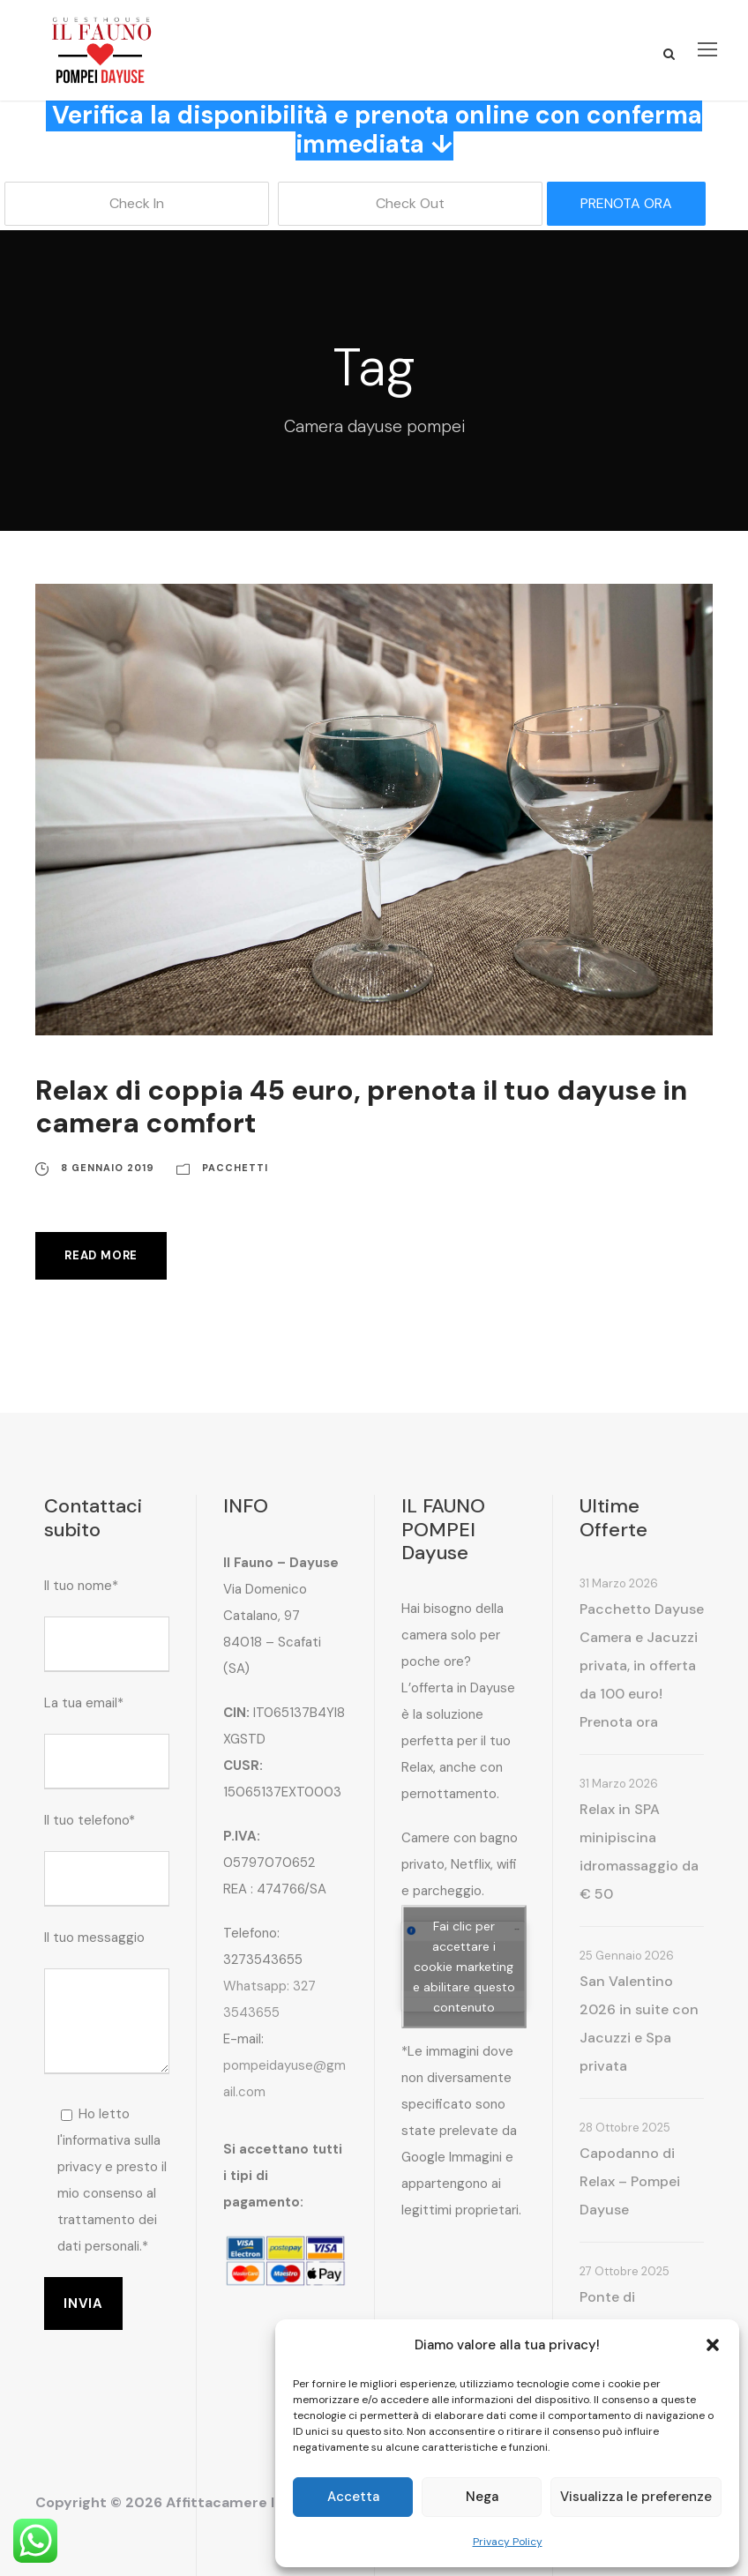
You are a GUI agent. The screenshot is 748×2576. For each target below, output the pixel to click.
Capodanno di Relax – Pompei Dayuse (630, 2181)
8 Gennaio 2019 (107, 1167)
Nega (482, 2496)
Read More (101, 1255)
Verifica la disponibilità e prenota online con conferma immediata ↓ (377, 130)
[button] (713, 2345)
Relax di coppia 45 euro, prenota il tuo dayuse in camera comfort (361, 1106)
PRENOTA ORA (626, 203)
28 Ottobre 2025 (625, 2127)
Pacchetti (235, 1167)
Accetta (353, 2496)
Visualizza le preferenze (636, 2496)
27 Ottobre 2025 (624, 2271)
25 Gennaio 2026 (627, 1955)
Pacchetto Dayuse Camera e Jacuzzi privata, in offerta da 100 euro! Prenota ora (642, 1665)
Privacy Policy (507, 2542)
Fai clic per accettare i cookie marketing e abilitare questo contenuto (464, 1966)
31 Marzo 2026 (619, 1583)
